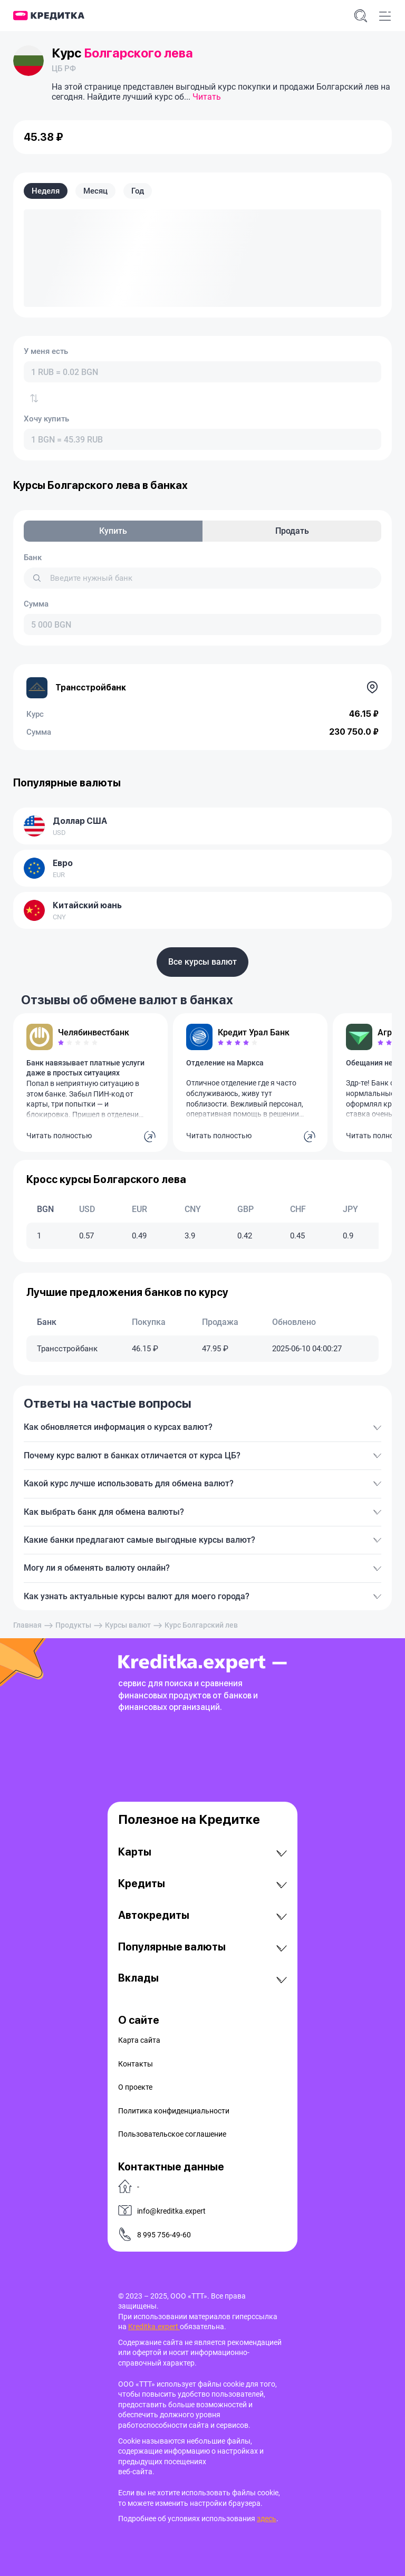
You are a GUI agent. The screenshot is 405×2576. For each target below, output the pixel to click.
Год (137, 191)
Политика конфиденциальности (173, 2111)
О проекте (135, 2087)
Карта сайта (139, 2040)
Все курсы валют (202, 962)
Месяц (95, 191)
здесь (266, 2518)
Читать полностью (59, 1135)
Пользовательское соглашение (172, 2134)
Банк (33, 557)
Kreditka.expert (154, 2326)
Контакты (135, 2064)
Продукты (73, 1625)
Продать (292, 531)
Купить (113, 531)
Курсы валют (128, 1625)
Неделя (46, 191)
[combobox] (202, 371)
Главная (27, 1625)
